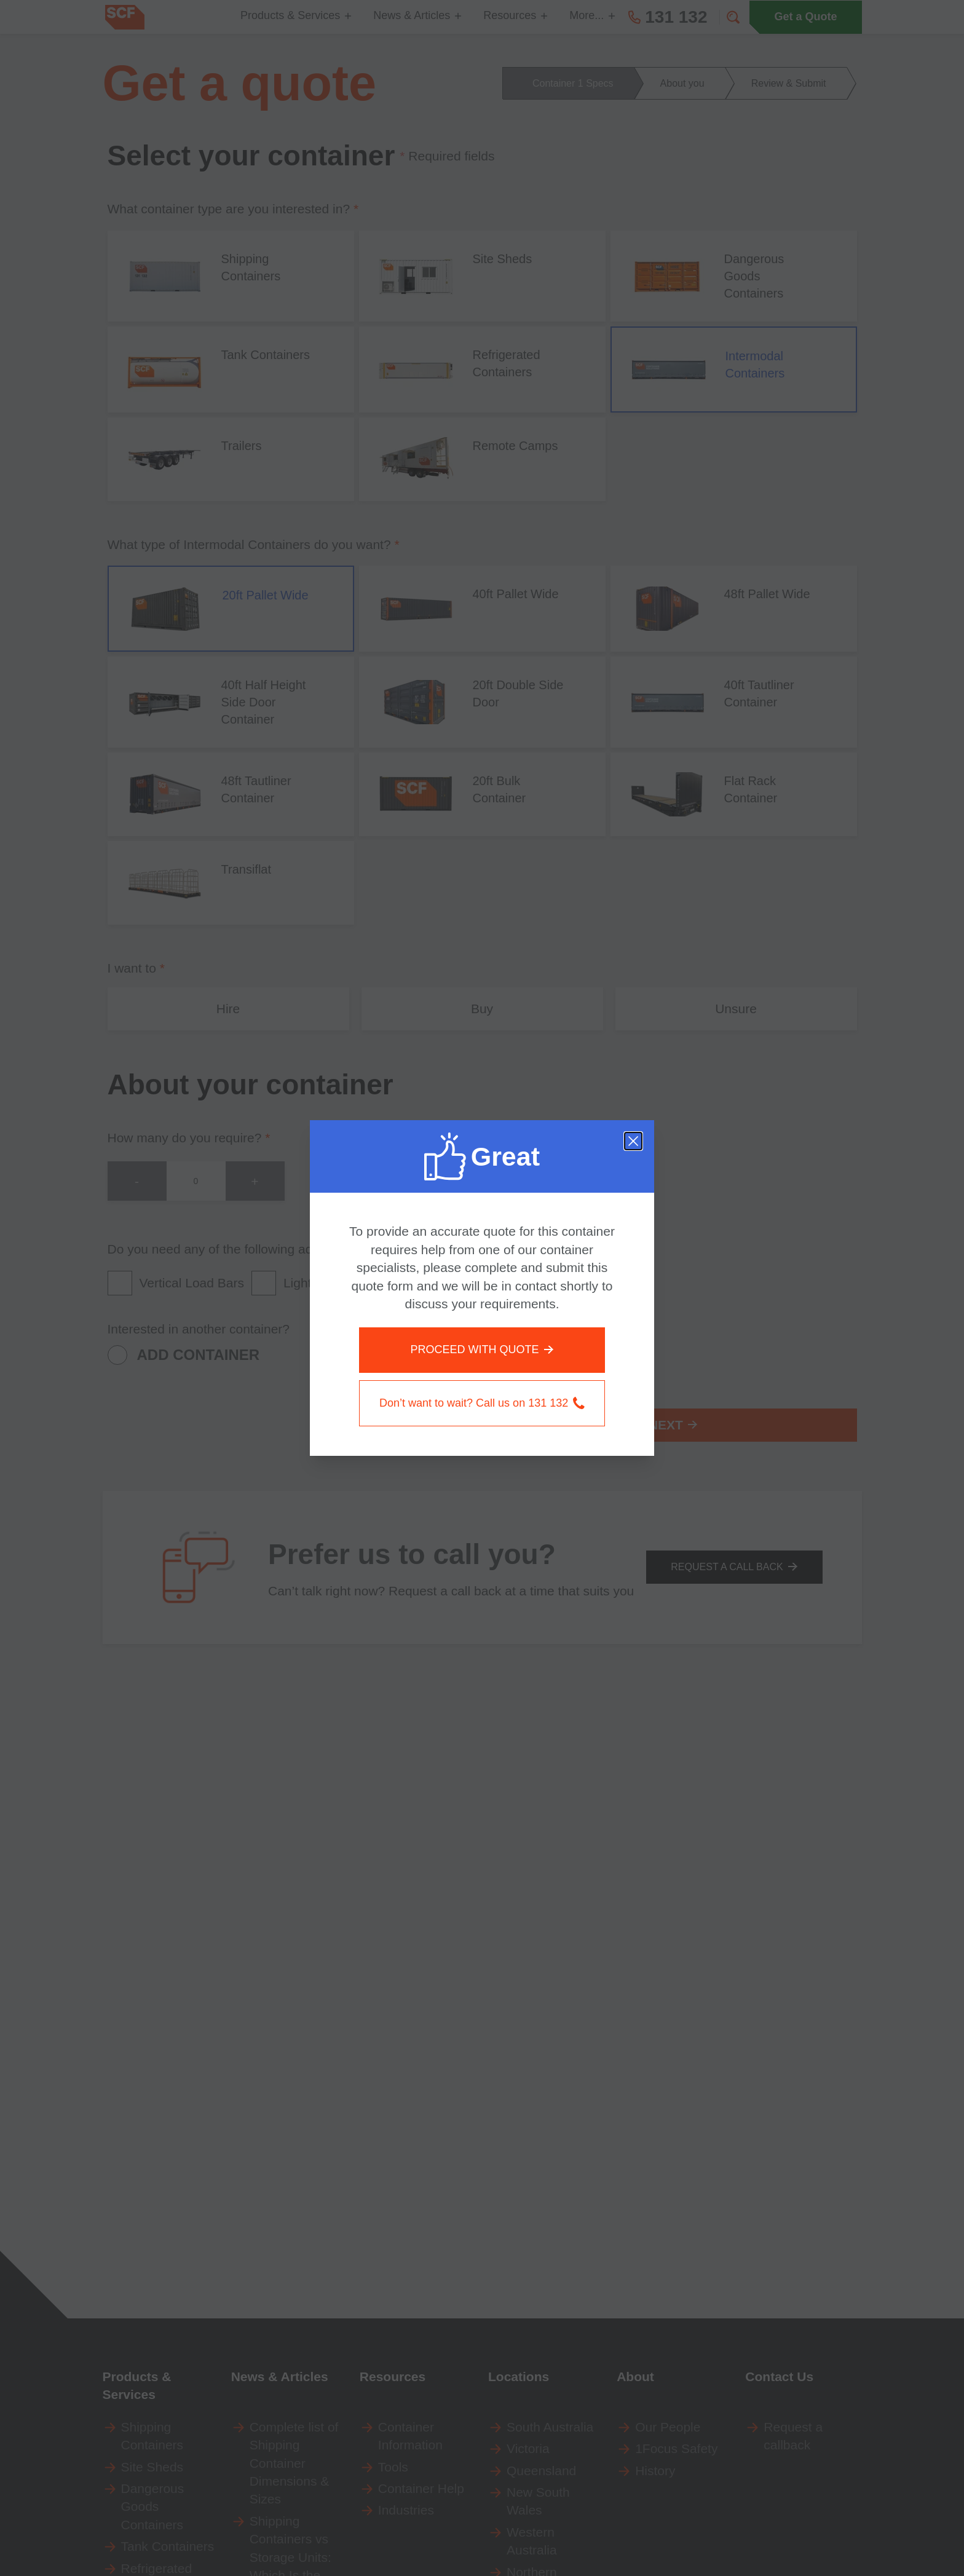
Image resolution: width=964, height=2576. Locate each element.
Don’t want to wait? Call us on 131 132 (482, 1403)
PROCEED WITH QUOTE (482, 1349)
